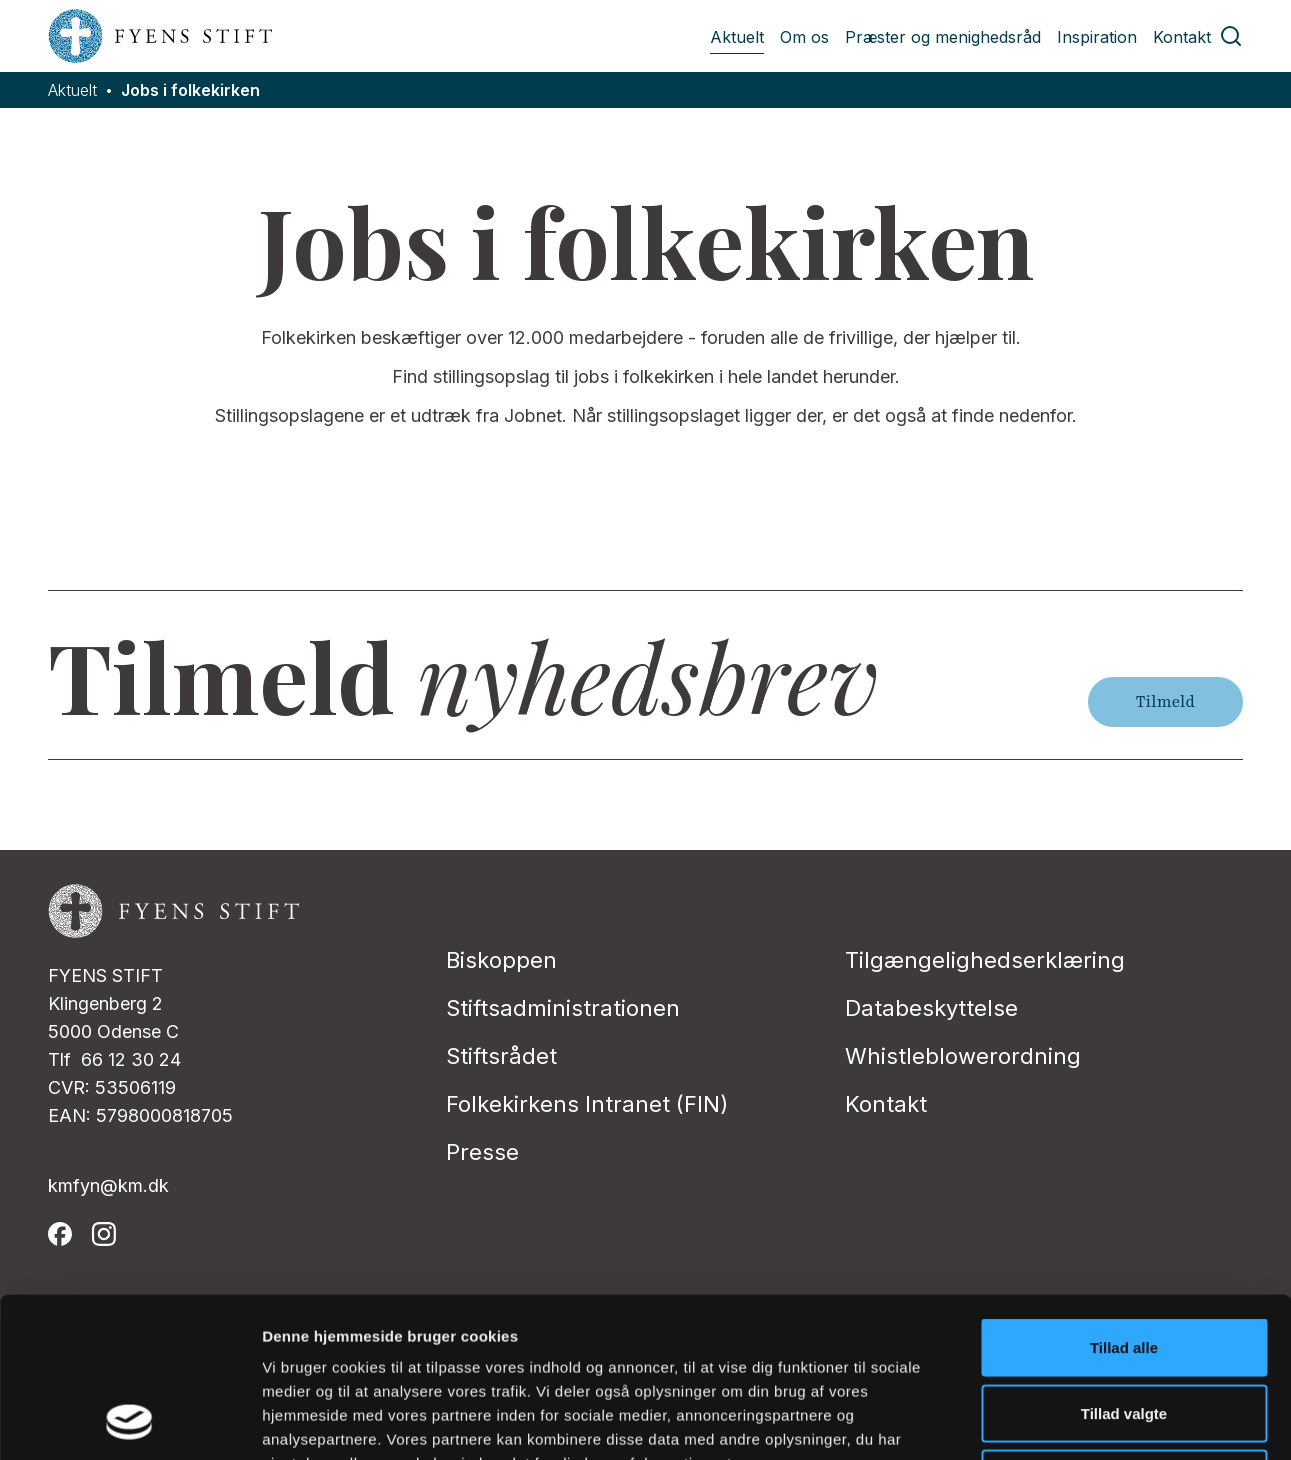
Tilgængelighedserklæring (985, 960)
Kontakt (1182, 37)
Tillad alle (1124, 1197)
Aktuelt (737, 37)
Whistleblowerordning (963, 1056)
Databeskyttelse (931, 1008)
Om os (804, 37)
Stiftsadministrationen (563, 1008)
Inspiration (1097, 37)
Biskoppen (501, 960)
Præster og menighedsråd (943, 37)
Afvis (1124, 1328)
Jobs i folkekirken (190, 90)
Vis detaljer (1039, 1420)
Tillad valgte (1124, 1263)
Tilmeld (1165, 702)
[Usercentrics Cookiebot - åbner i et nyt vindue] (129, 1421)
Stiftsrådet (501, 1056)
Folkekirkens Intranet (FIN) (587, 1104)
